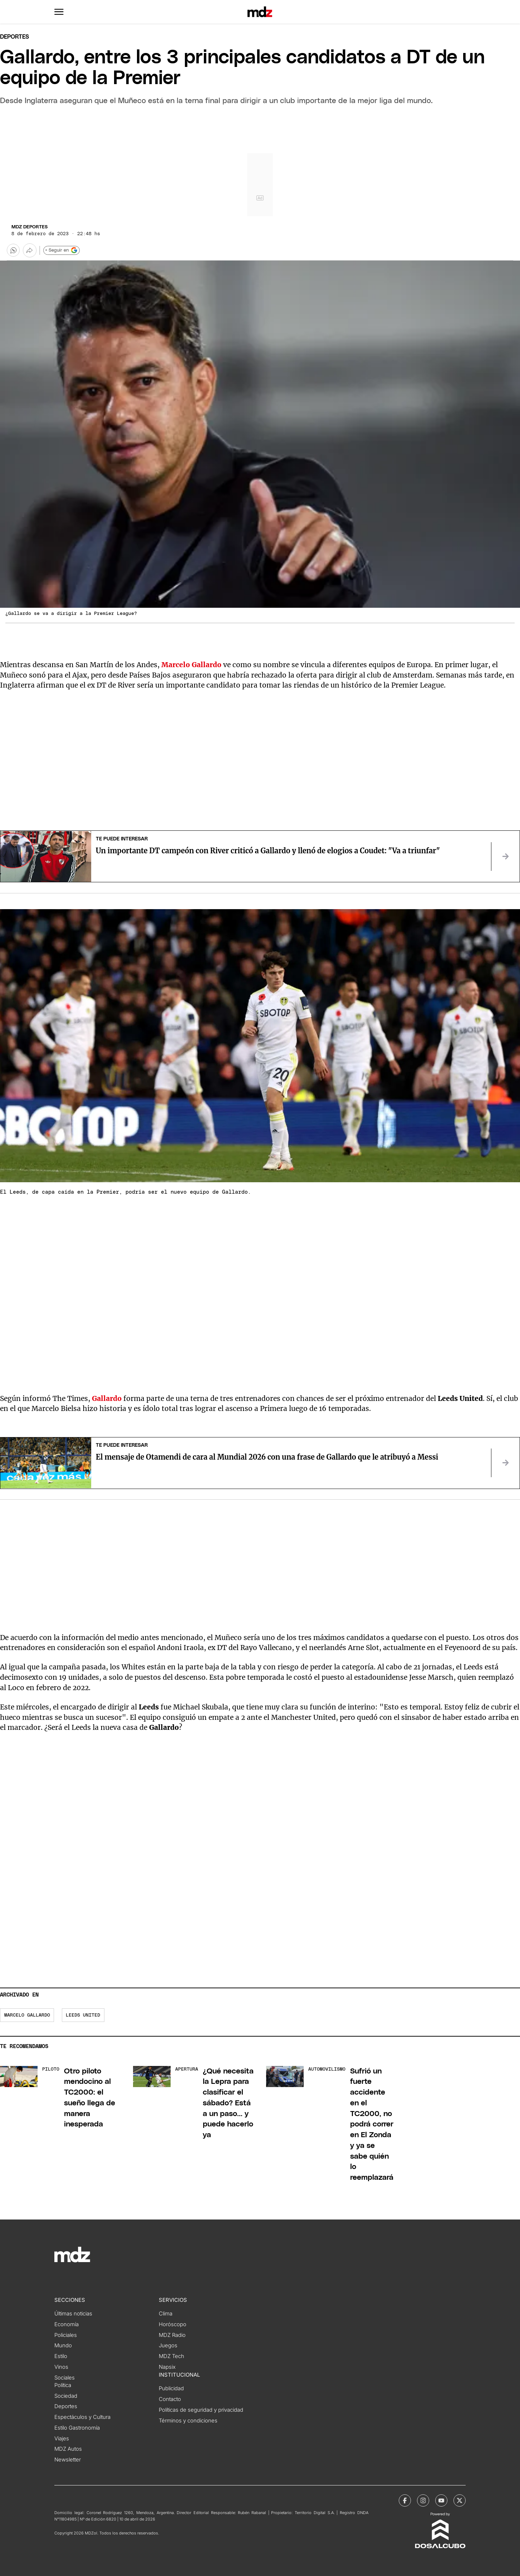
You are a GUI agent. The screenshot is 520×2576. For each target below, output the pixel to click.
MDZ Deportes (29, 227)
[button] (59, 12)
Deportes (14, 37)
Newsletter (67, 2459)
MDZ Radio (172, 2335)
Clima (165, 2313)
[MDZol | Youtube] (441, 2500)
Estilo (60, 2356)
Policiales (65, 2335)
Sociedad (65, 2396)
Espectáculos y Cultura (82, 2417)
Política (62, 2385)
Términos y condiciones (188, 2420)
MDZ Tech (171, 2356)
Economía (66, 2324)
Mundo (63, 2345)
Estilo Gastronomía (77, 2428)
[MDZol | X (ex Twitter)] (459, 2500)
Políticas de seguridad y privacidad (201, 2410)
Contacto (170, 2399)
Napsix (167, 2367)
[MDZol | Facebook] (405, 2500)
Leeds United (83, 2015)
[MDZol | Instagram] (423, 2500)
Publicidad (171, 2388)
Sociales (64, 2377)
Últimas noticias (73, 2313)
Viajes (61, 2438)
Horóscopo (172, 2324)
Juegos (168, 2345)
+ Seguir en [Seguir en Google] (61, 250)
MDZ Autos (68, 2449)
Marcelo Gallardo (27, 2015)
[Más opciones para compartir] (29, 250)
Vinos (61, 2367)
